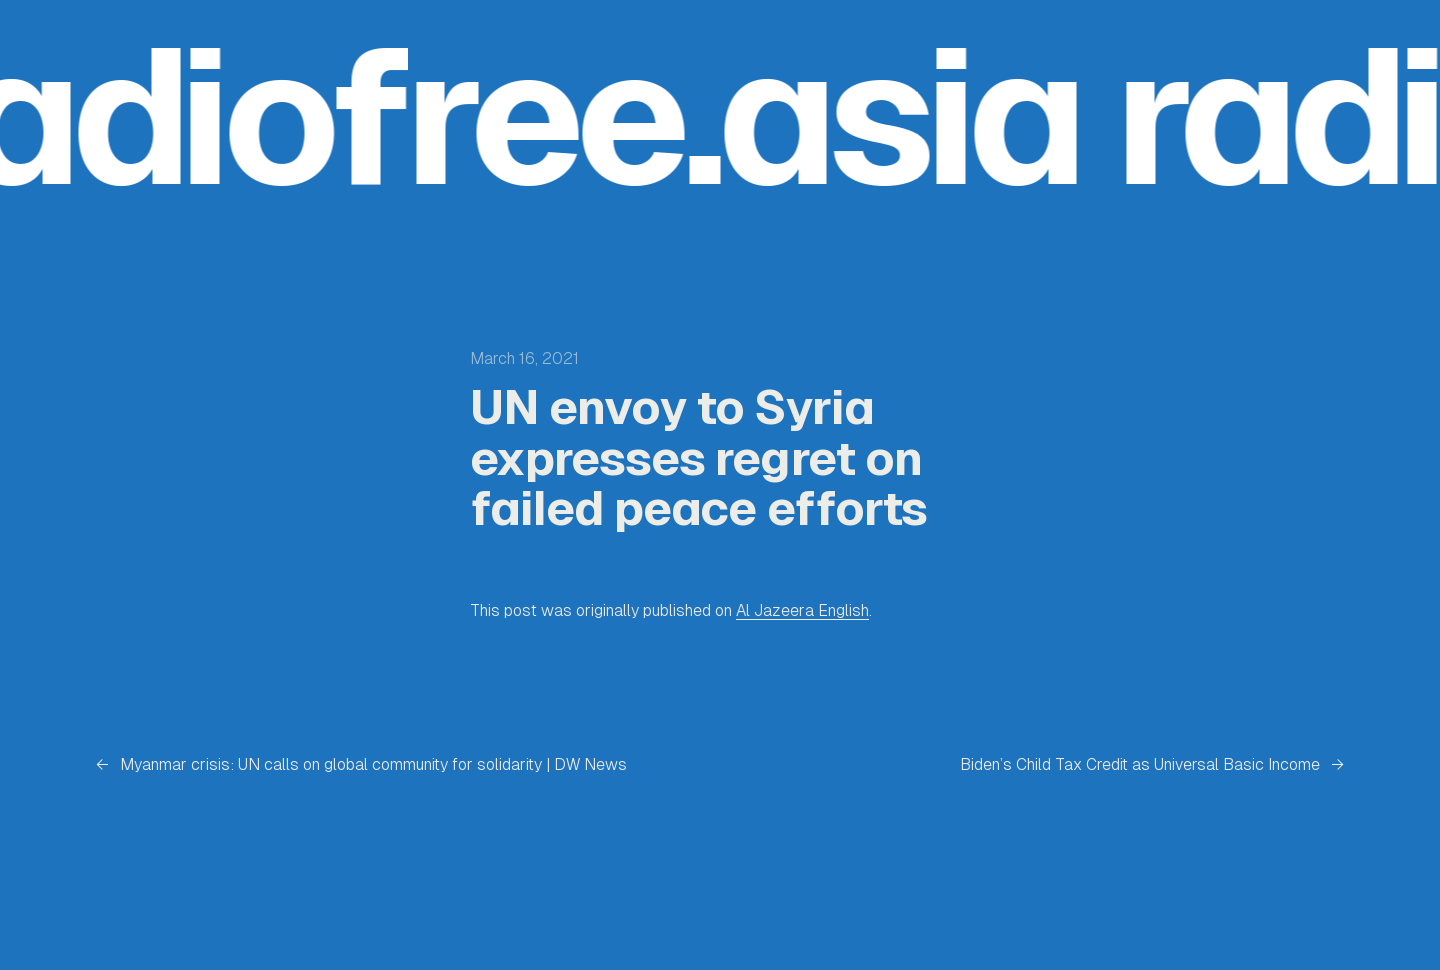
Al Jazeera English (802, 610)
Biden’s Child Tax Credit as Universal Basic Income (1140, 764)
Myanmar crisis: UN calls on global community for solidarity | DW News (373, 764)
